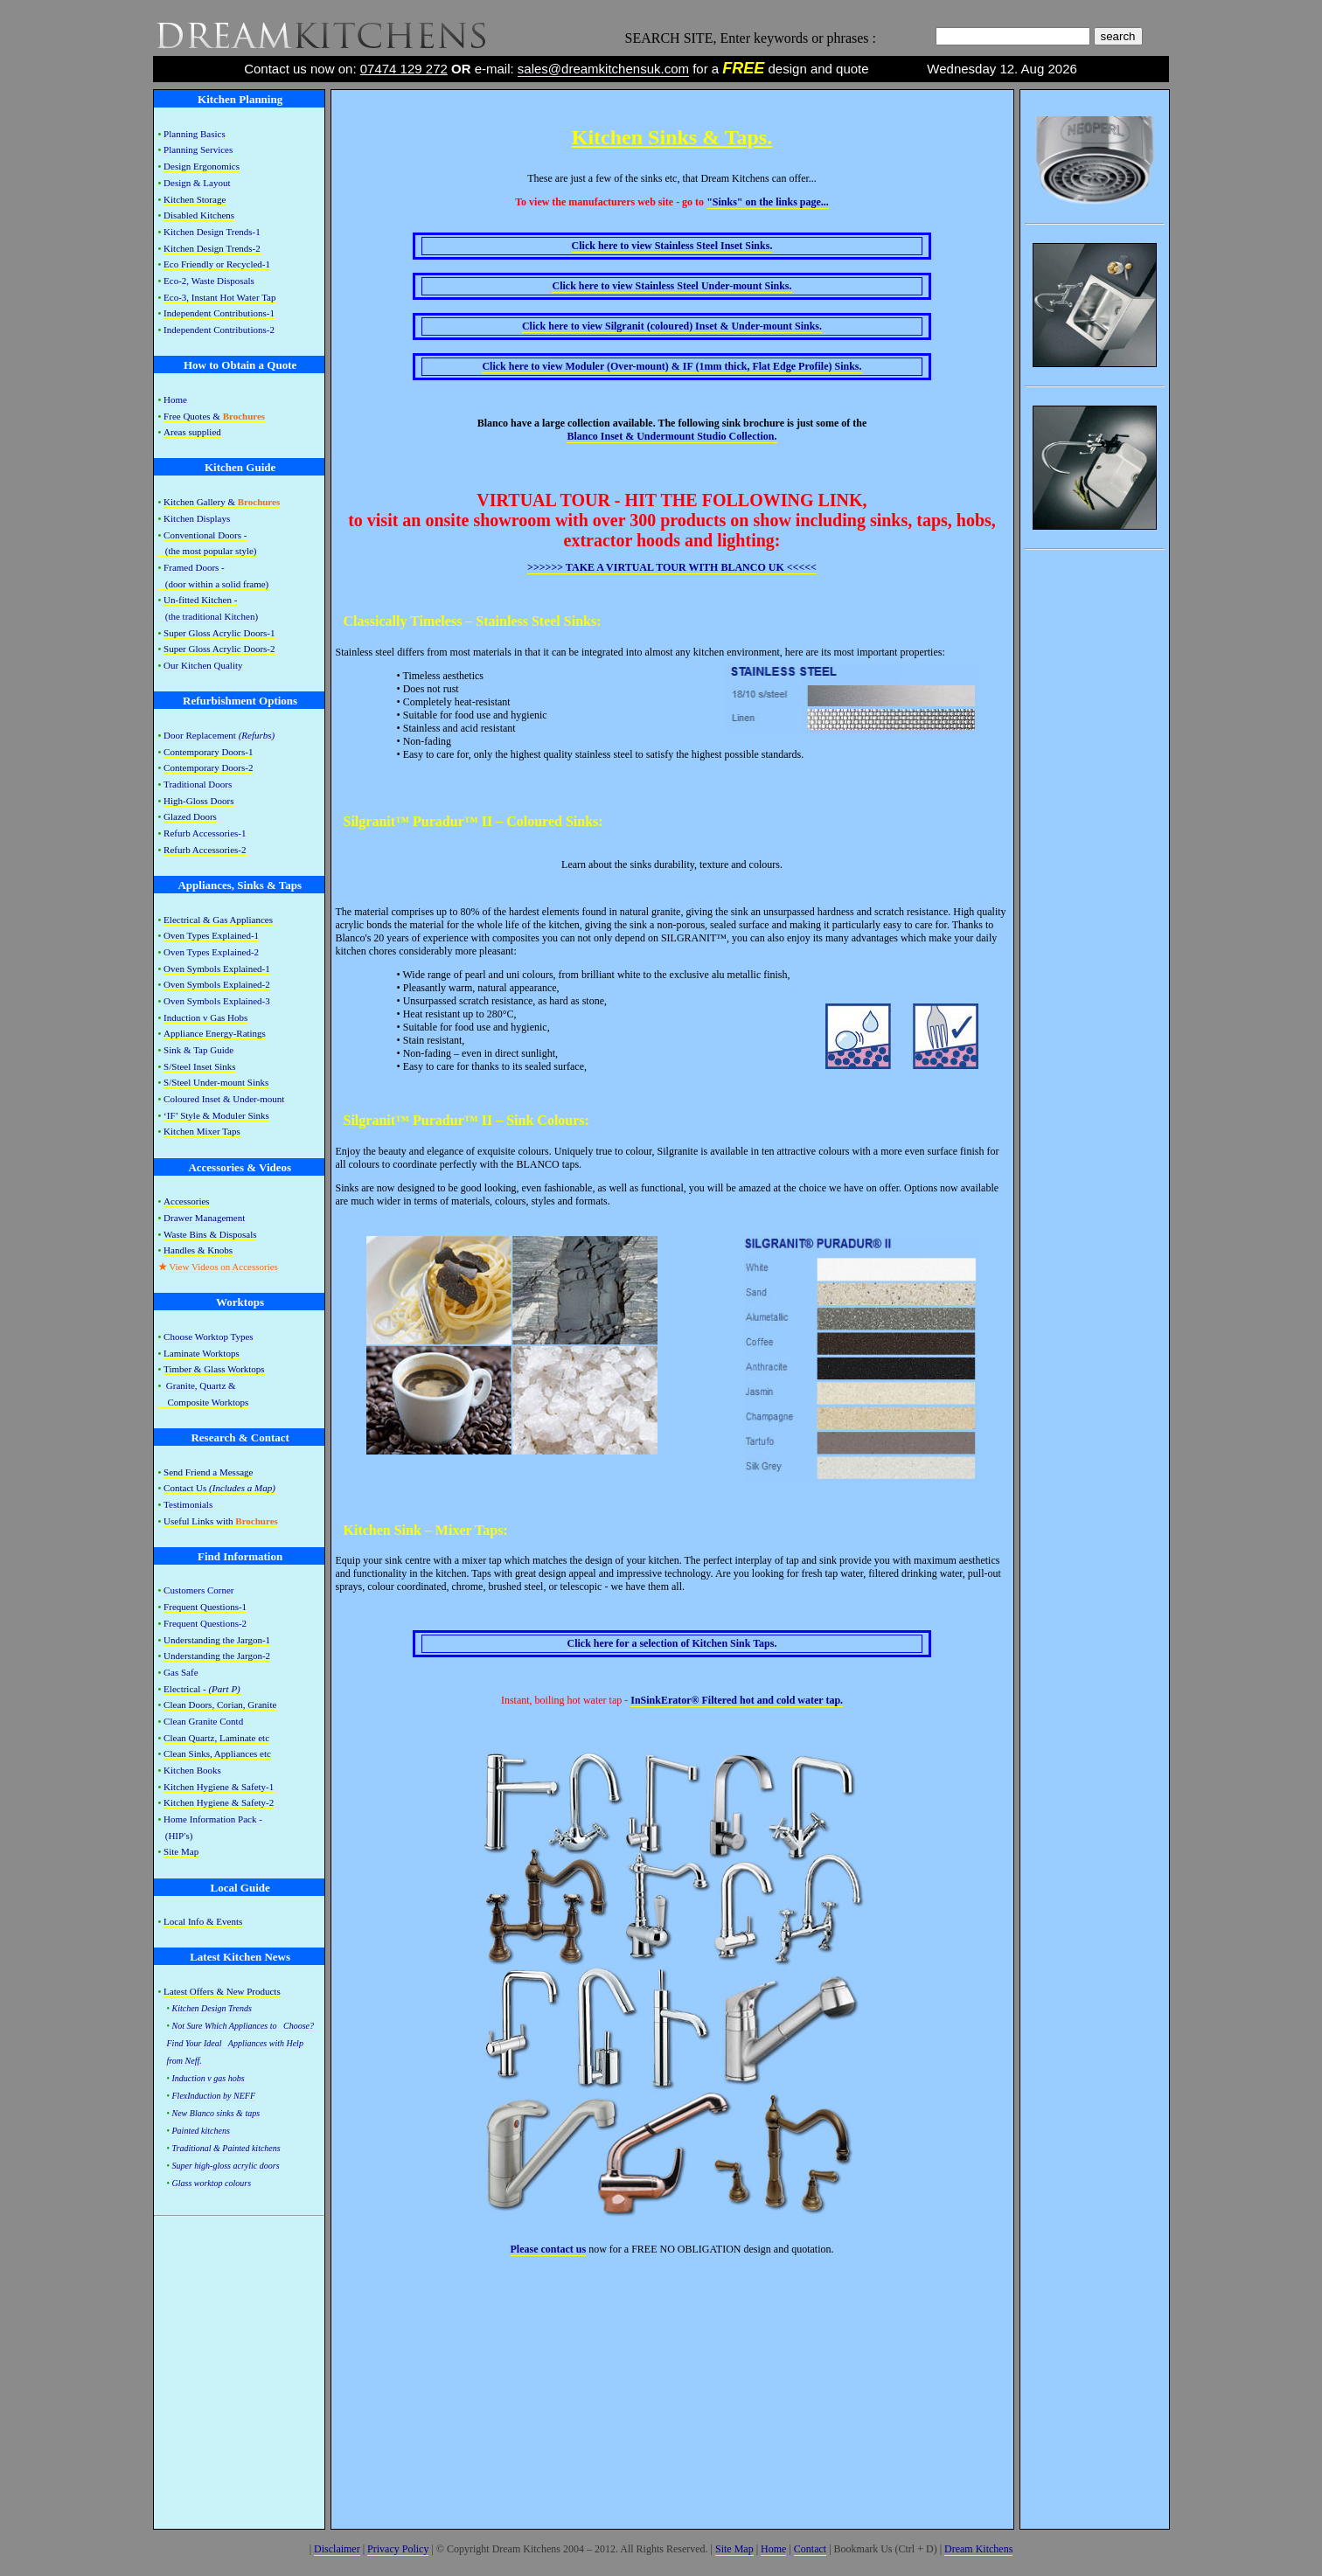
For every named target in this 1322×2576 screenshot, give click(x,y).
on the (767, 202)
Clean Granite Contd (203, 1721)
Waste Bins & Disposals (210, 1234)
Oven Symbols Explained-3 (217, 1001)
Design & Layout (197, 182)
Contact (810, 2549)
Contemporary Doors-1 (208, 751)
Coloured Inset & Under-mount (224, 1099)
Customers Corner (198, 1590)
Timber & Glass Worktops (214, 1369)
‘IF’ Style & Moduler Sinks (216, 1115)
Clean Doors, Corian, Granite (220, 1704)
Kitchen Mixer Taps (202, 1131)
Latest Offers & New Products (222, 1991)
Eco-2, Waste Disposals (209, 280)
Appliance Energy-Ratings (215, 1033)
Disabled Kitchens (199, 215)
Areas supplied (192, 432)
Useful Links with (221, 1521)
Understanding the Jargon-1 (217, 1640)
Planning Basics (195, 133)
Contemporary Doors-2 (208, 767)
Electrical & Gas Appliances (218, 919)
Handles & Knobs (198, 1250)
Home (175, 399)
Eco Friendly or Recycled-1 (217, 264)
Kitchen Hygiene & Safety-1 (219, 1786)
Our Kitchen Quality (203, 665)
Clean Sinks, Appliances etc (217, 1753)
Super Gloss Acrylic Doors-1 (219, 633)
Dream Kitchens (978, 2549)
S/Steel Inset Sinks (200, 1066)
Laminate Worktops (202, 1353)
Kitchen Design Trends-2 (212, 248)
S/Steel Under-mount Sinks (216, 1082)
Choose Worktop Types (208, 1336)
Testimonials (188, 1504)
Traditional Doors (198, 784)
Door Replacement (219, 735)
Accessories (187, 1201)
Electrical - (202, 1689)
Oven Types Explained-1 (211, 935)
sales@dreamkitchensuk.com (603, 68)
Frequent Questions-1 (205, 1606)
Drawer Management (204, 1217)
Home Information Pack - (213, 1819)
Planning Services (198, 149)
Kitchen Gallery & (222, 501)
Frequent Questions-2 (205, 1623)
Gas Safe (181, 1672)
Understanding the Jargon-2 (217, 1655)
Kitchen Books (192, 1770)
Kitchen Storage (195, 199)
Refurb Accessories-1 (205, 833)
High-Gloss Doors (198, 800)
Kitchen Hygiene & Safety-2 (219, 1802)
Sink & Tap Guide (198, 1050)
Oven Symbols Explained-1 (217, 968)
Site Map (181, 1851)
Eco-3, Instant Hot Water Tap (219, 297)
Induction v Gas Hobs (205, 1017)
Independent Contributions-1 (219, 313)
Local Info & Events (203, 1921)
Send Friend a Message (208, 1472)
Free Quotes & (214, 416)
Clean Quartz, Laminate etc (216, 1737)
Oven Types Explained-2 (211, 952)
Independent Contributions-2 (219, 329)
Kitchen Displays (197, 518)
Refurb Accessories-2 (205, 849)
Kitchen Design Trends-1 (212, 231)
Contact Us (219, 1487)
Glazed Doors (190, 816)
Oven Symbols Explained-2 (217, 984)
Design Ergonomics (202, 166)
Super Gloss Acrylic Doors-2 (219, 648)
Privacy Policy (397, 2549)
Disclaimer (337, 2549)
